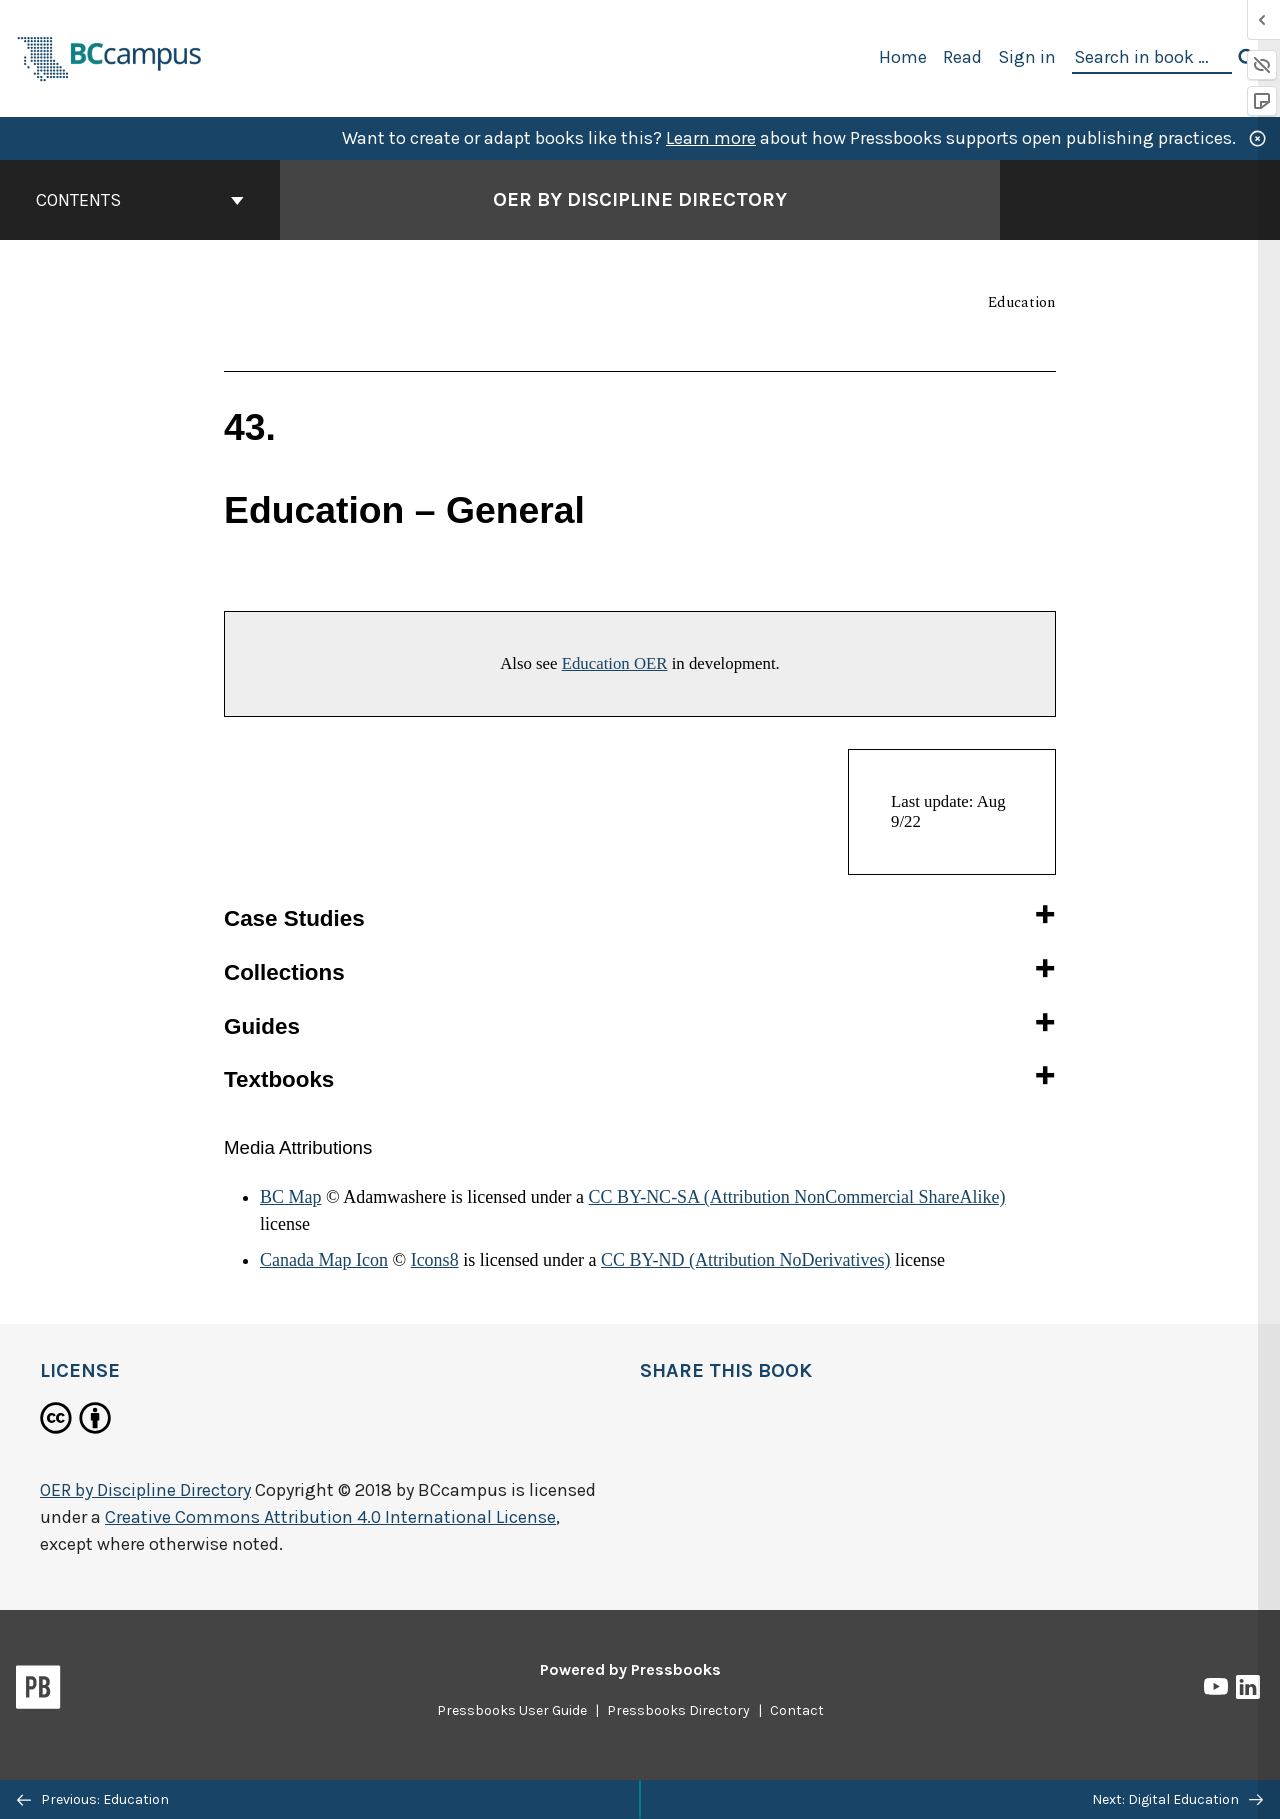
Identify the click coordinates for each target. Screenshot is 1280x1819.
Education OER (615, 663)
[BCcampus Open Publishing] (110, 56)
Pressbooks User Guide (512, 1710)
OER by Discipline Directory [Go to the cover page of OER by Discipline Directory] (640, 199)
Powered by (630, 1669)
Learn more (711, 138)
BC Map (291, 1197)
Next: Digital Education (1177, 1799)
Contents (140, 200)
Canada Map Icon (324, 1260)
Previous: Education (93, 1799)
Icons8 (435, 1260)
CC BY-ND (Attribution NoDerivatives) (745, 1260)
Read (962, 57)
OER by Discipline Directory (145, 1490)
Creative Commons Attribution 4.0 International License (330, 1517)
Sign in (1027, 57)
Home (903, 57)
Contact (797, 1710)
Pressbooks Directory (678, 1710)
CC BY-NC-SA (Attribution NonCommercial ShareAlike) (797, 1197)
